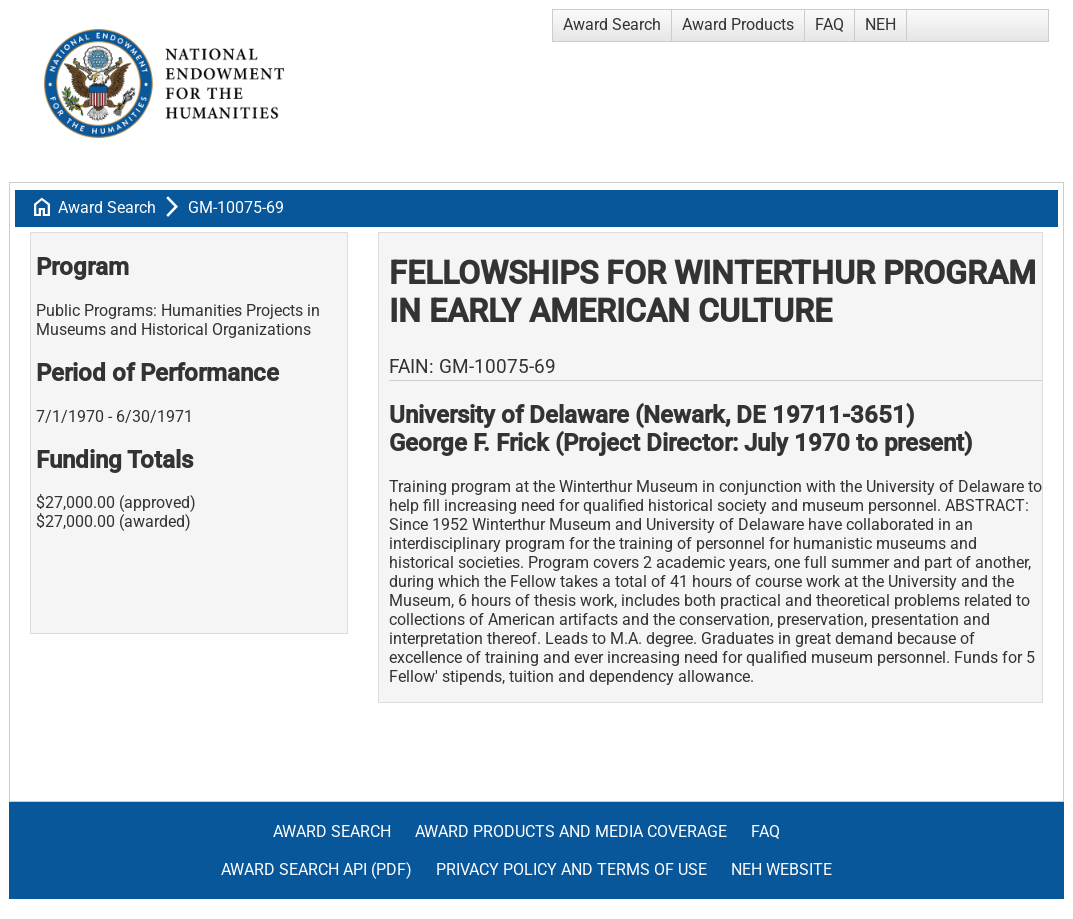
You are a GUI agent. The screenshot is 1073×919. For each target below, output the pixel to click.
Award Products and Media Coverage (571, 831)
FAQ (829, 24)
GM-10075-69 (236, 207)
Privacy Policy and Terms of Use (571, 869)
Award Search (612, 24)
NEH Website (781, 869)
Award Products (738, 24)
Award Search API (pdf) (316, 869)
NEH (880, 24)
